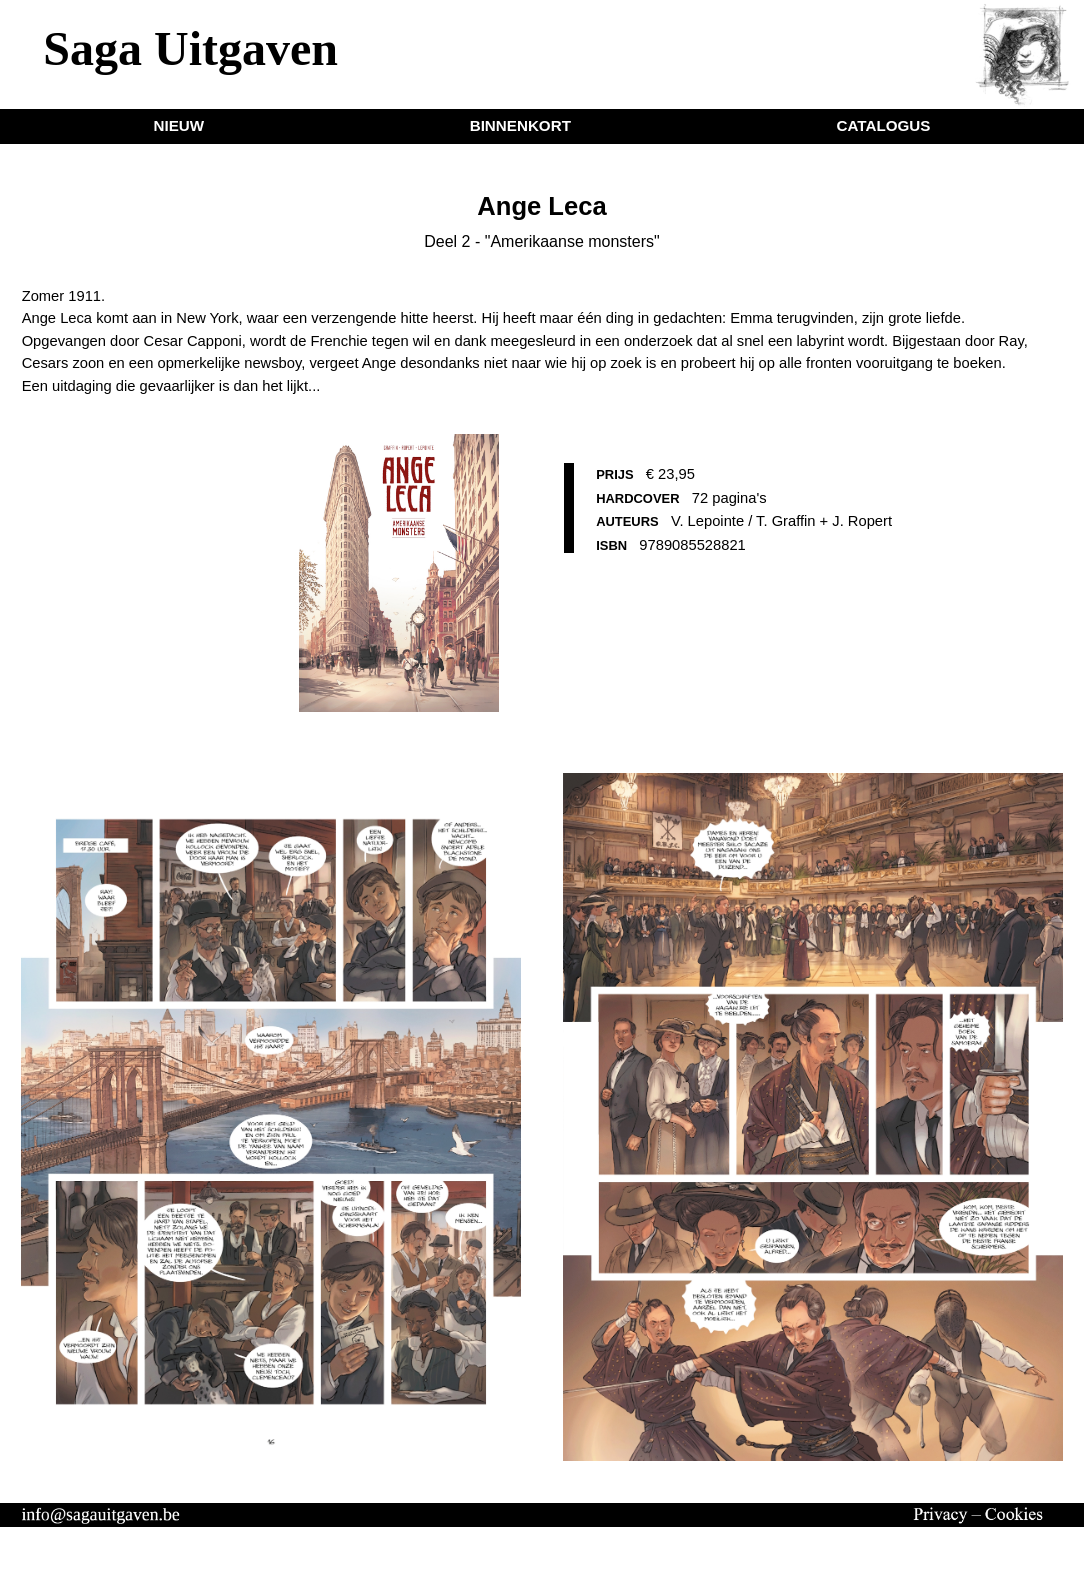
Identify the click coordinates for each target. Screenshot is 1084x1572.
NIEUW (179, 125)
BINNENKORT (520, 125)
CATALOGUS (883, 125)
